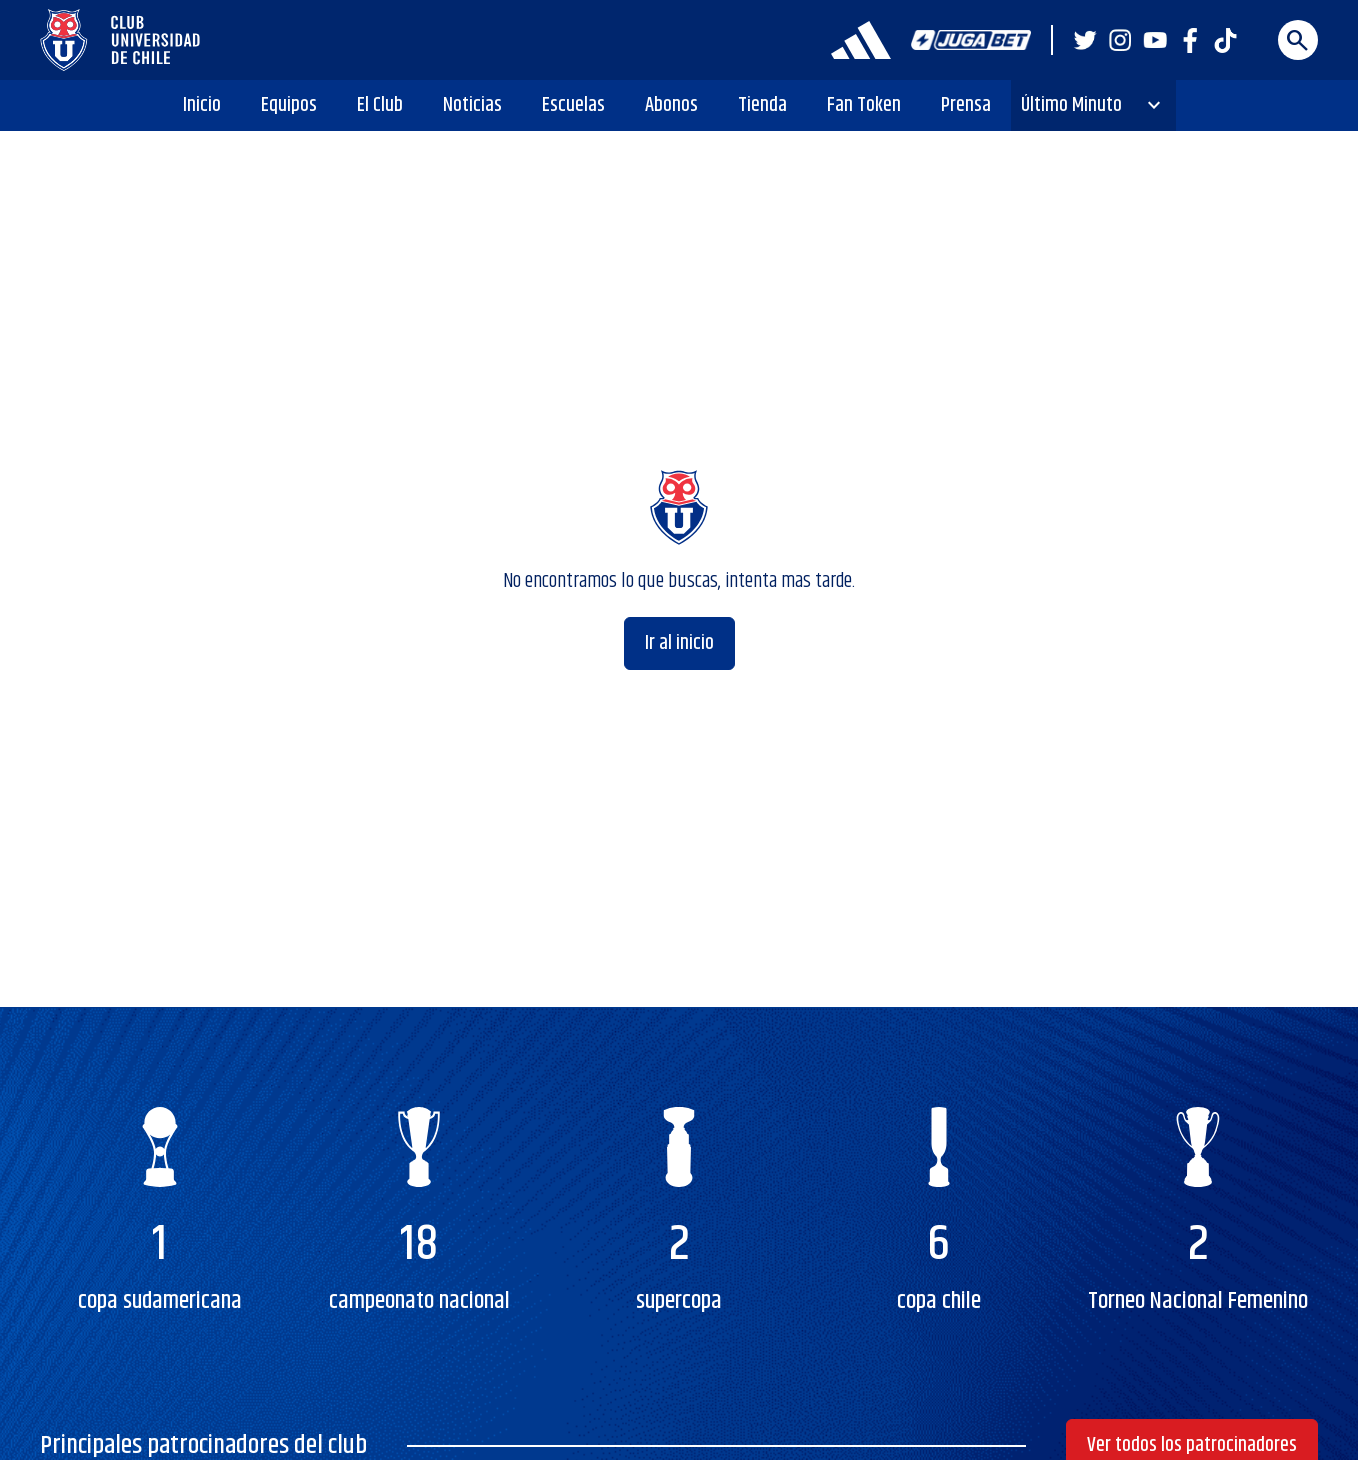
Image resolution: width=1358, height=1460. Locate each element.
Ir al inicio (679, 643)
